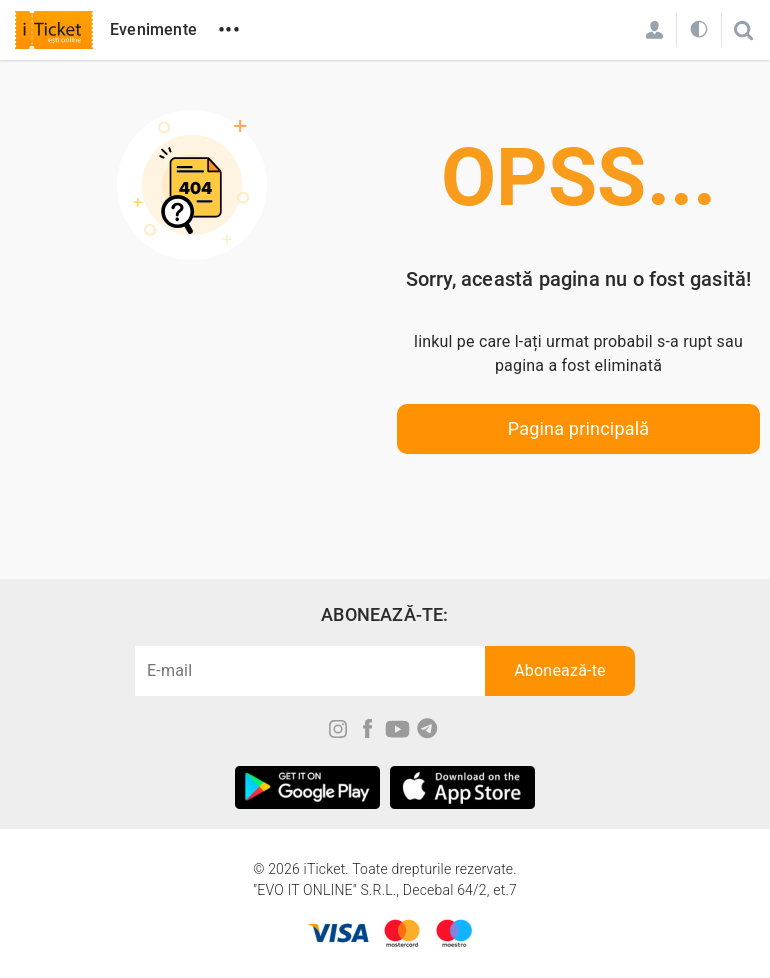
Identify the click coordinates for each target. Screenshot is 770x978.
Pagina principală (579, 428)
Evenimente (153, 29)
